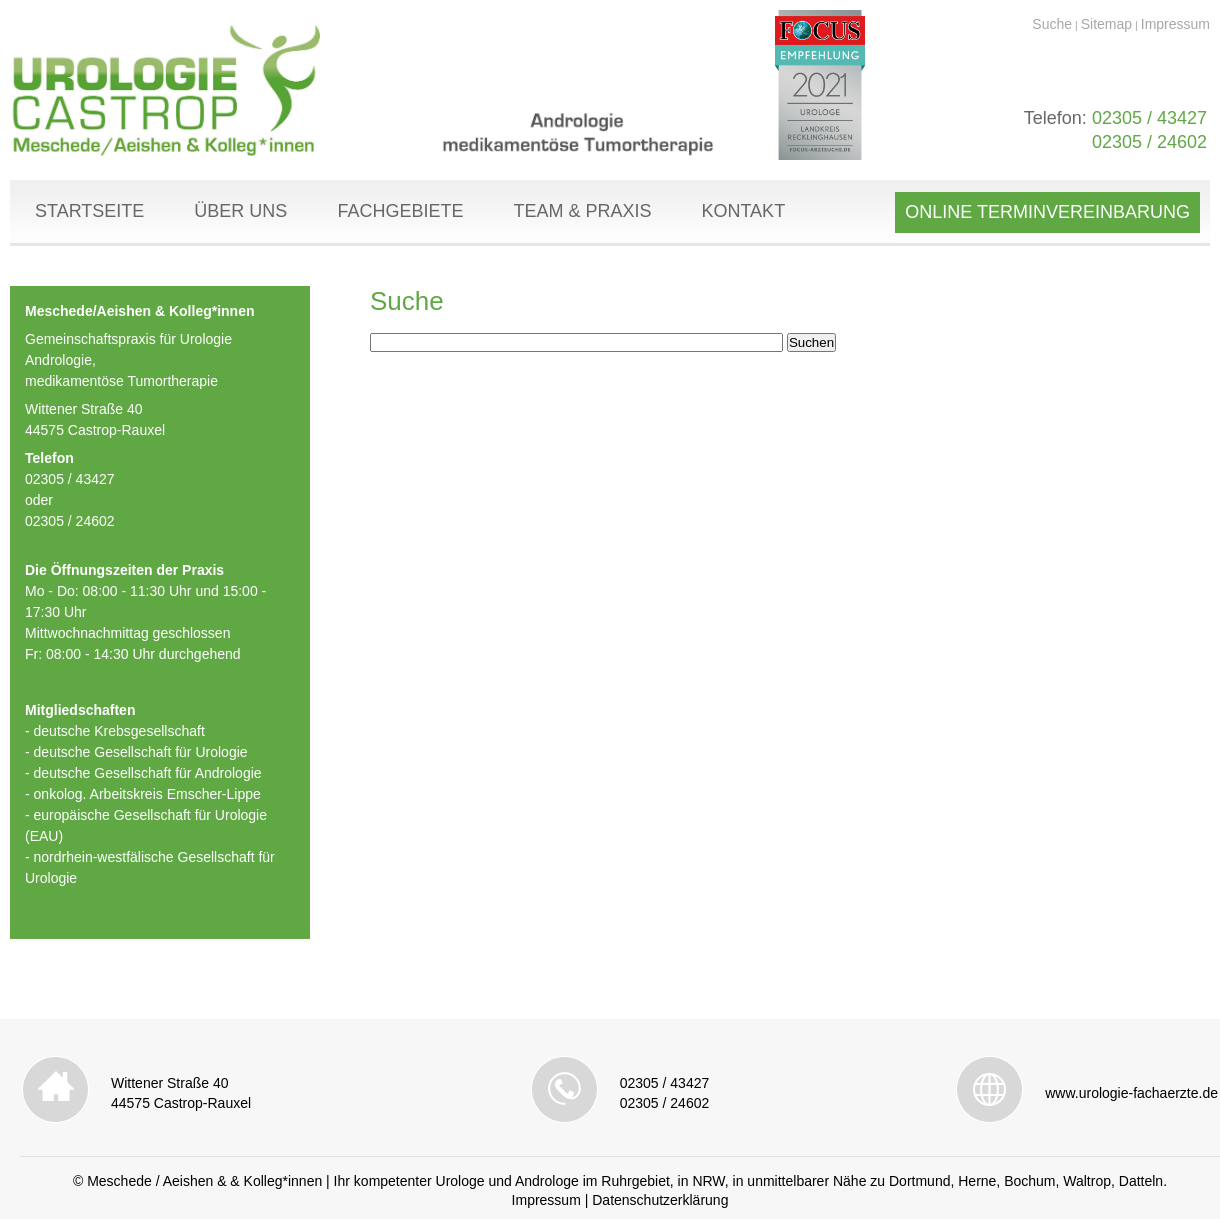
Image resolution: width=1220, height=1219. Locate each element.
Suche (1052, 24)
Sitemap (1106, 24)
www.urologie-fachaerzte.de (1131, 1093)
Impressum (1175, 24)
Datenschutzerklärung (660, 1200)
